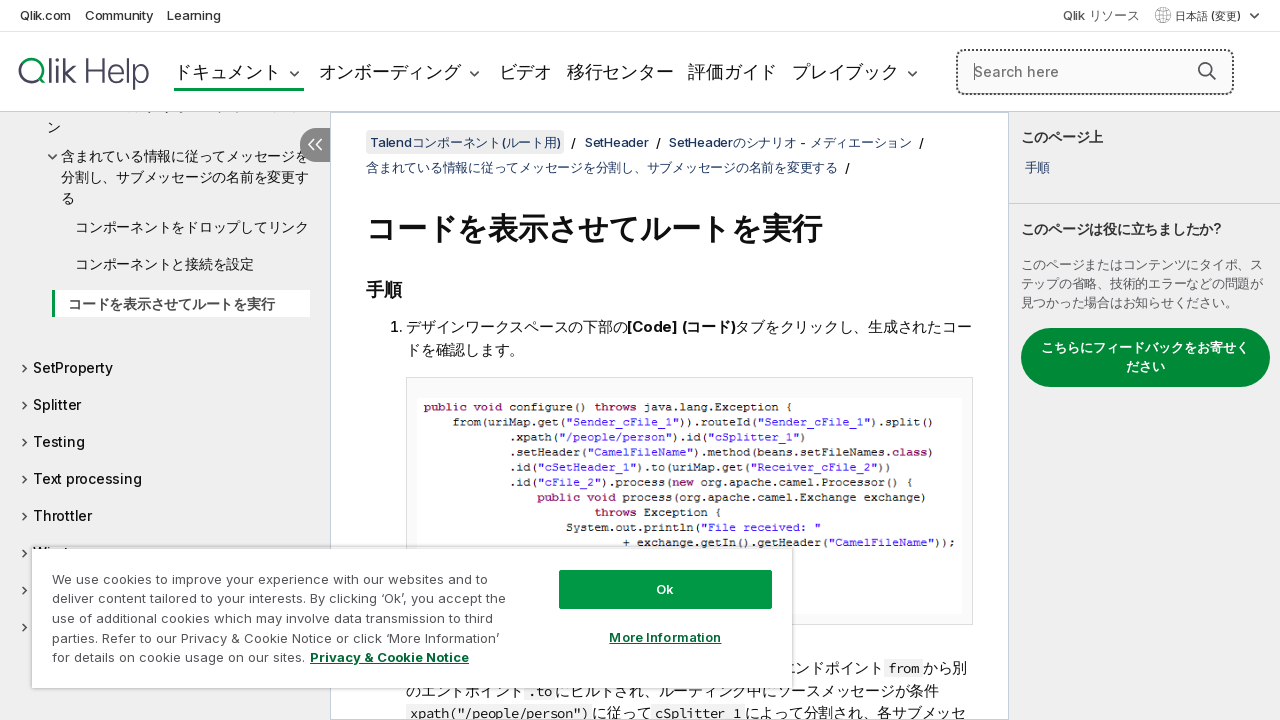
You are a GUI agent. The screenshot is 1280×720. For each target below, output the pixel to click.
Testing (58, 441)
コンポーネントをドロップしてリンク (192, 226)
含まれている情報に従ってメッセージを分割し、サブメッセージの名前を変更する (185, 176)
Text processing (87, 478)
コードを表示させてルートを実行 (171, 303)
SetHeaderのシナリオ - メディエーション (172, 116)
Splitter (57, 404)
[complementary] (1144, 416)
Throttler (62, 515)
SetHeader (617, 142)
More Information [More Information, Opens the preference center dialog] (650, 622)
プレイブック (845, 71)
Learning (193, 15)
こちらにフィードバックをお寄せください (1145, 357)
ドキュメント (227, 71)
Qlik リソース (1101, 15)
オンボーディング (390, 71)
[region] (403, 610)
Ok (650, 574)
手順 (1038, 167)
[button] (1207, 71)
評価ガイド (732, 71)
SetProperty (72, 367)
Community (119, 15)
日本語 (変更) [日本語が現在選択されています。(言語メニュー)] (1209, 16)
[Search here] (1095, 72)
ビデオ (525, 71)
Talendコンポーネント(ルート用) (465, 142)
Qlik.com (45, 15)
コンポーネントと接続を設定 (164, 263)
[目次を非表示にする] (315, 145)
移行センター (620, 71)
